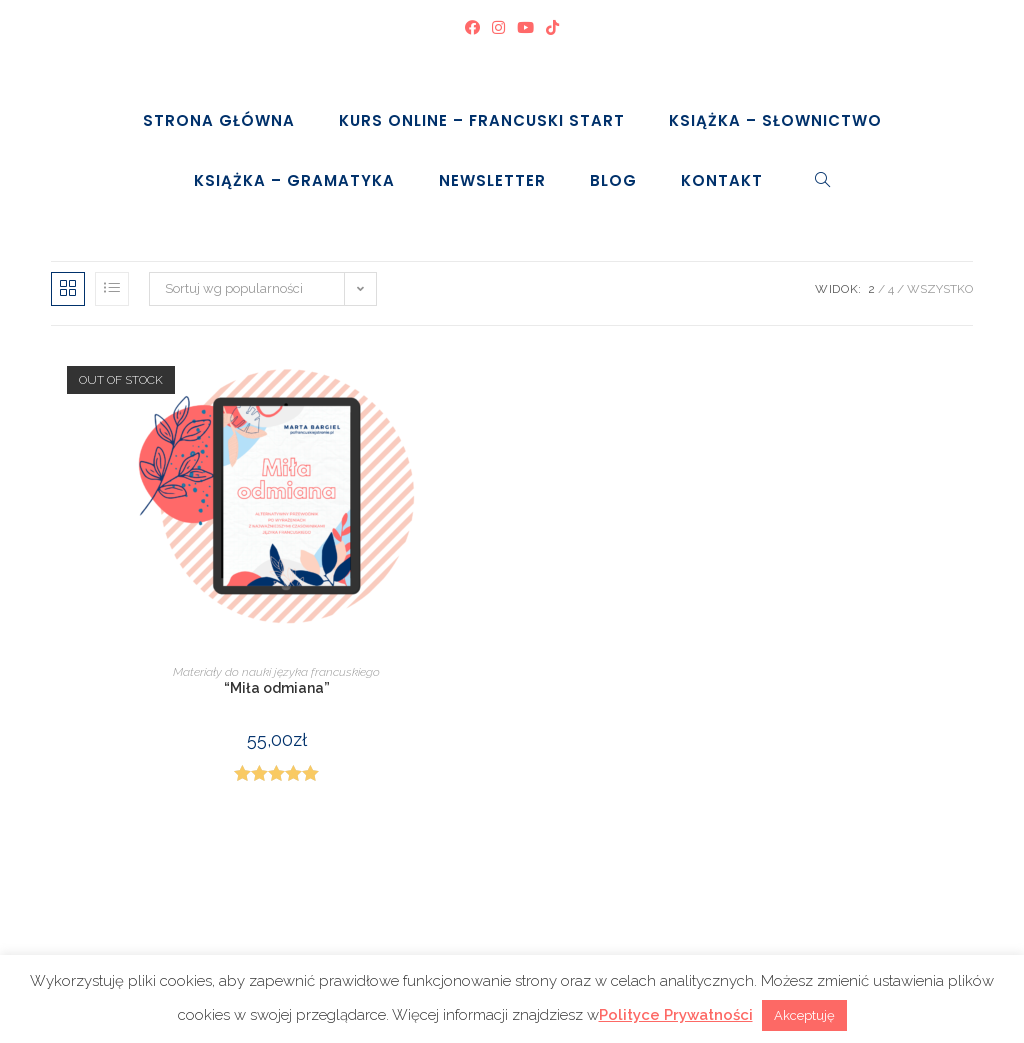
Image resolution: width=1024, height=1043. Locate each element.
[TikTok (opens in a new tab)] (552, 28)
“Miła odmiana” (277, 688)
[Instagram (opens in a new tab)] (498, 28)
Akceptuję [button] (804, 1015)
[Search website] (823, 181)
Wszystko (940, 289)
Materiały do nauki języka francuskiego (276, 672)
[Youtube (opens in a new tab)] (525, 28)
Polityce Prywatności (676, 1015)
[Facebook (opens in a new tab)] (472, 28)
